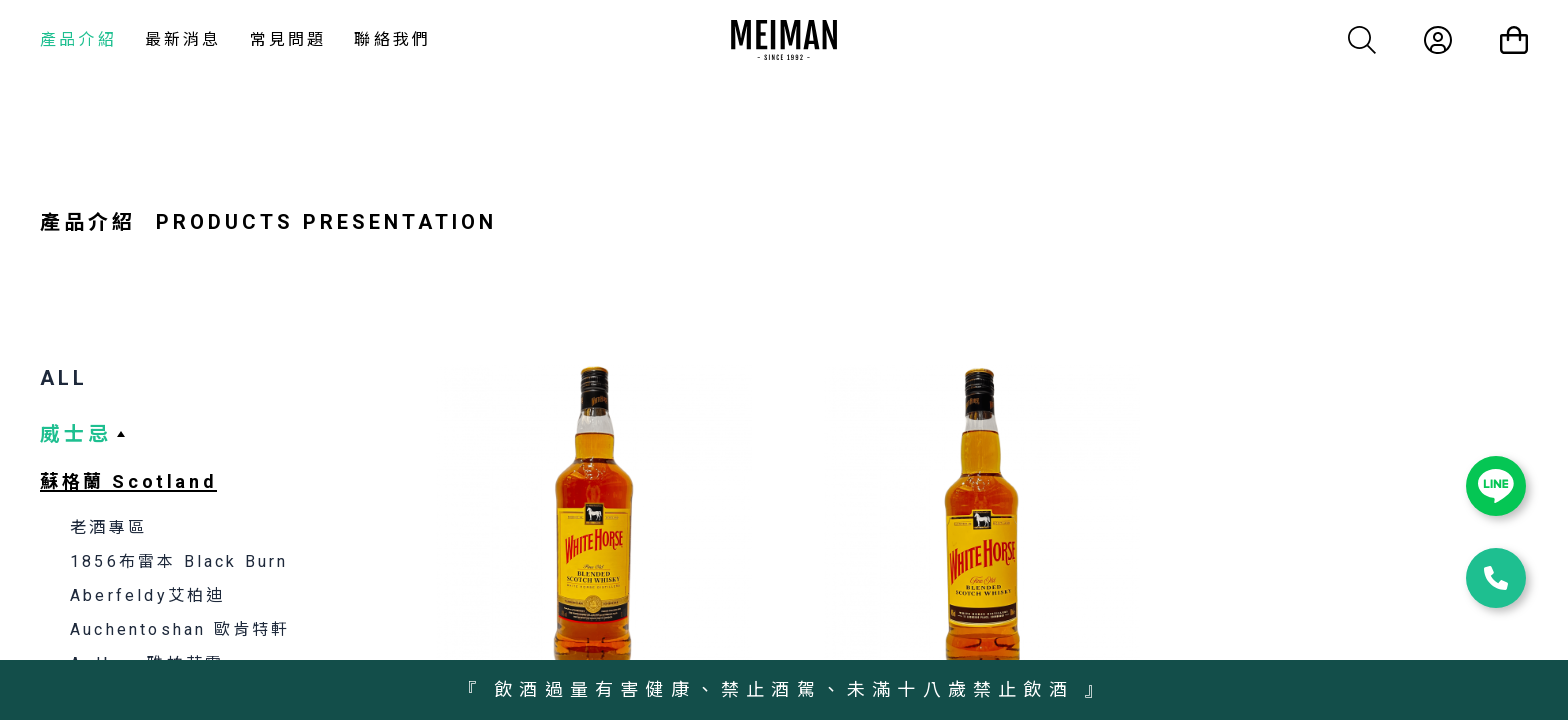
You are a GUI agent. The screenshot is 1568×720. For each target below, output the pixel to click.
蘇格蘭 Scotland (128, 481)
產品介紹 (78, 39)
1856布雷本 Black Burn (179, 561)
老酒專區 (108, 527)
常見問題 (288, 39)
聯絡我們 (392, 39)
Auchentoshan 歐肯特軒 (180, 629)
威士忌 (76, 434)
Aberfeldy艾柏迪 (147, 595)
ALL (64, 378)
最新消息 (183, 39)
